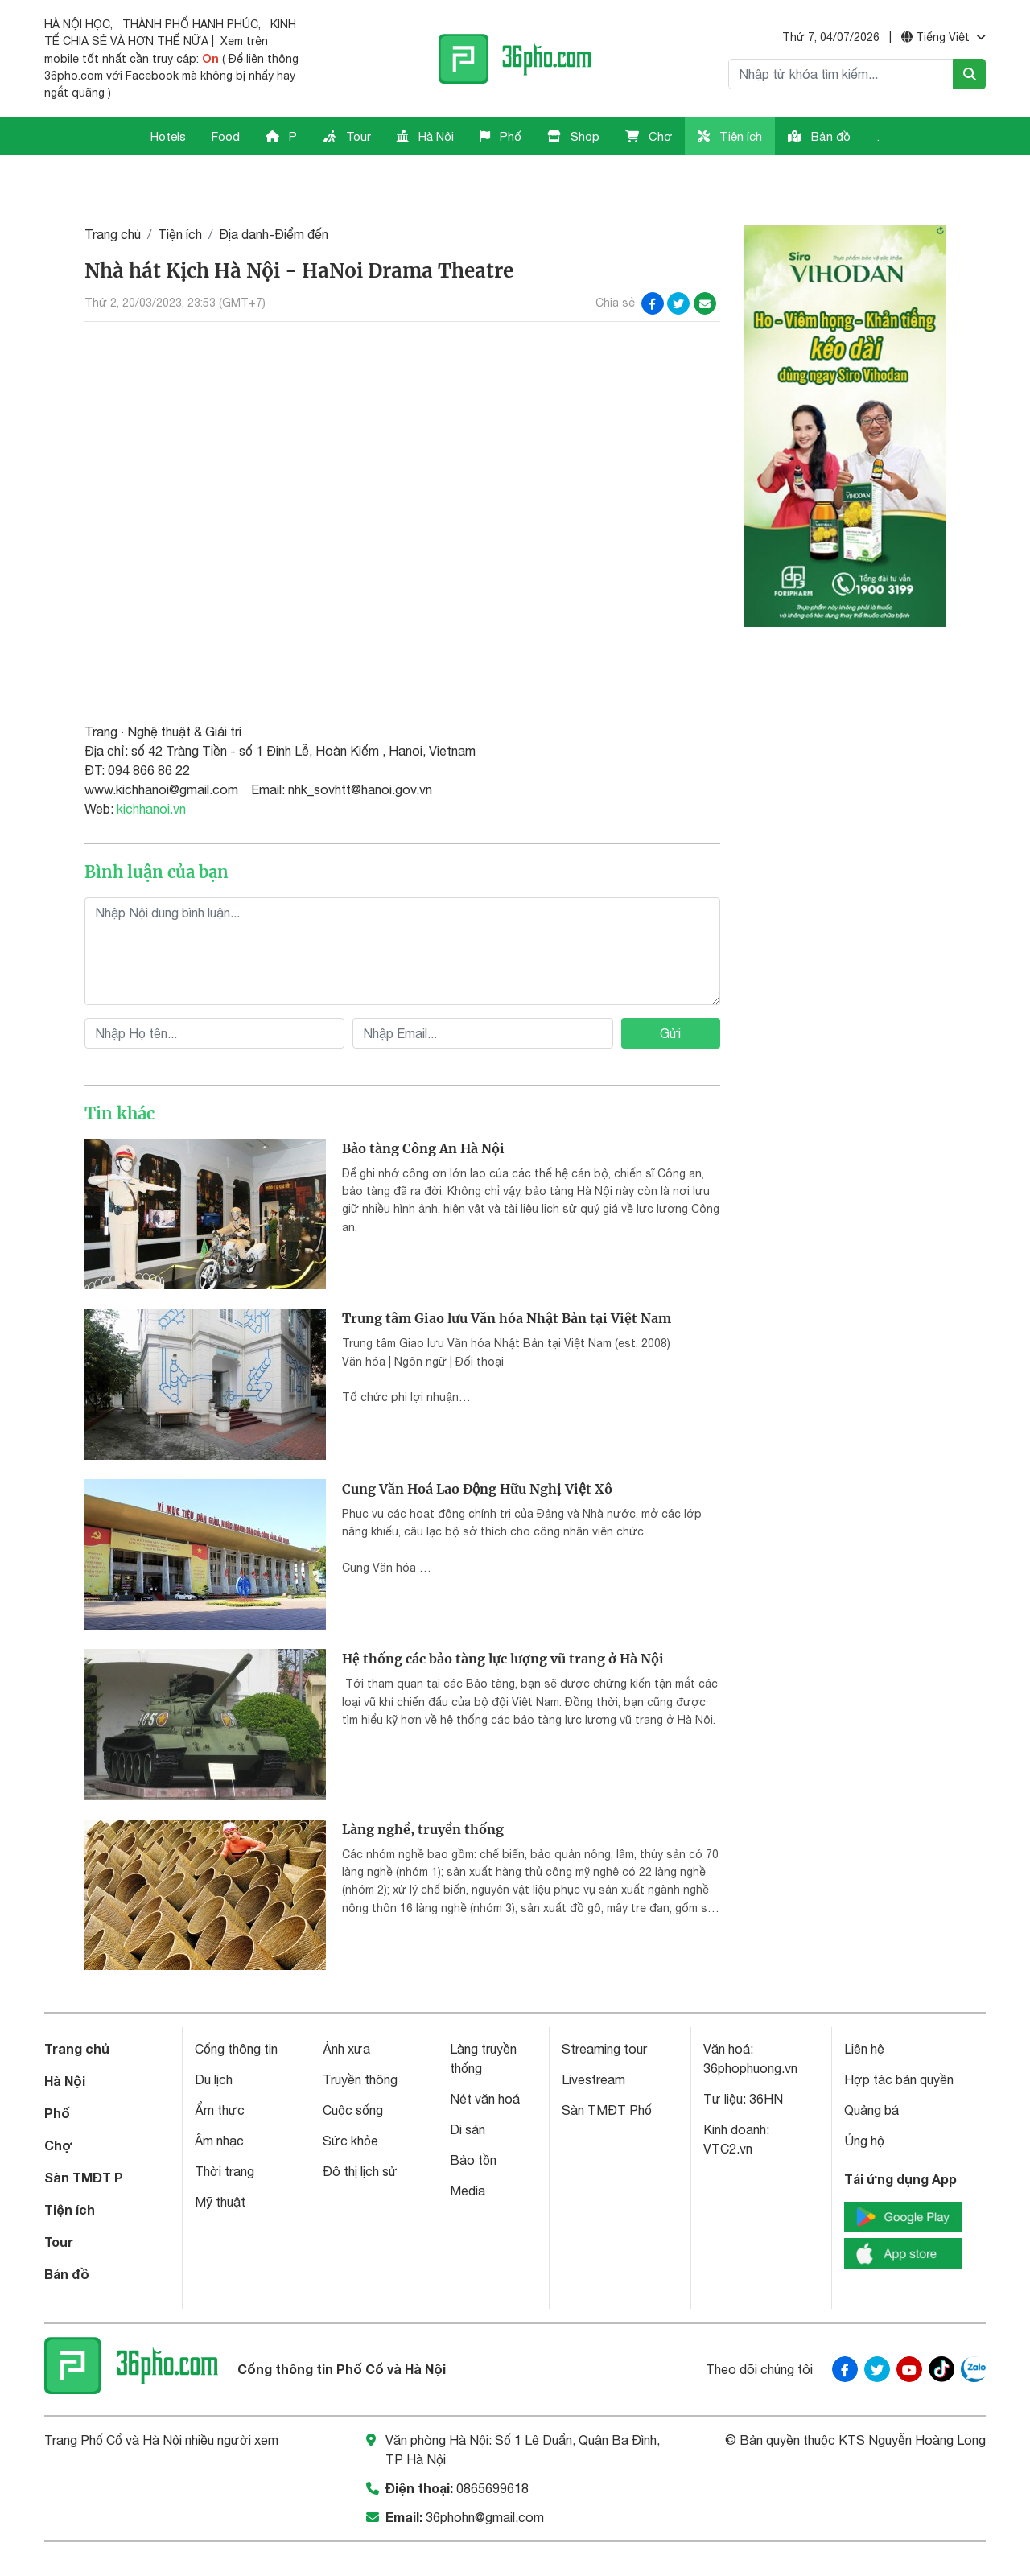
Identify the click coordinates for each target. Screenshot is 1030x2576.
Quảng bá (871, 2067)
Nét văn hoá (485, 2056)
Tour (347, 136)
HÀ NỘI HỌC (77, 24)
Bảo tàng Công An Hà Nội (423, 1105)
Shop (573, 136)
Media (467, 2148)
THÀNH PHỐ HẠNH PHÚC (190, 24)
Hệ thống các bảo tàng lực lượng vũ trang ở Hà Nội (503, 1616)
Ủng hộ (864, 2098)
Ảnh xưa (346, 2006)
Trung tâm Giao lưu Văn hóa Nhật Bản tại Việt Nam (506, 1275)
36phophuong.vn (750, 2025)
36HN (766, 2056)
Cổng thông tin (236, 2006)
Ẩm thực (220, 2067)
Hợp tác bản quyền (899, 2037)
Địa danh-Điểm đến (273, 190)
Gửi (670, 990)
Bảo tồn (473, 2117)
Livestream (593, 2037)
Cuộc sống (353, 2067)
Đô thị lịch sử (360, 2128)
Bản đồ (819, 136)
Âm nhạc (219, 2098)
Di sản (467, 2086)
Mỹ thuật (220, 2159)
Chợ (648, 136)
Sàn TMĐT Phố (607, 2067)
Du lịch (214, 2037)
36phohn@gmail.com (485, 2474)
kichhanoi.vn (151, 765)
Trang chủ (112, 190)
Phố (500, 136)
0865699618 (492, 2445)
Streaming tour (604, 2006)
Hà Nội (425, 136)
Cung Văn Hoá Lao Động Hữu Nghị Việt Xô (477, 1445)
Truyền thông (360, 2037)
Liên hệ (864, 2006)
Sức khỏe (350, 2098)
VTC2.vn (727, 2106)
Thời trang (224, 2128)
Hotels (168, 136)
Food (226, 136)
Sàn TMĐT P (83, 2134)
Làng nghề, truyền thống (423, 1786)
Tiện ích (730, 136)
